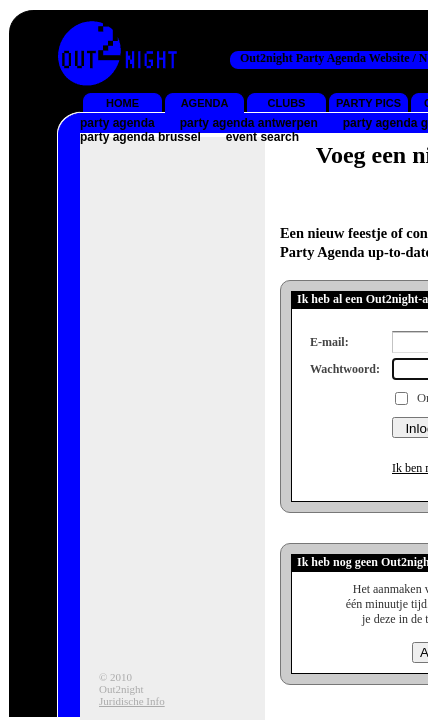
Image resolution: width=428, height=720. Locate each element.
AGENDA (205, 103)
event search (262, 137)
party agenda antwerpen (249, 123)
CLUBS (287, 103)
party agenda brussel (140, 137)
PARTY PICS (368, 103)
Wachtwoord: (345, 369)
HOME (122, 103)
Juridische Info (132, 701)
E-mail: (329, 342)
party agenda (117, 123)
